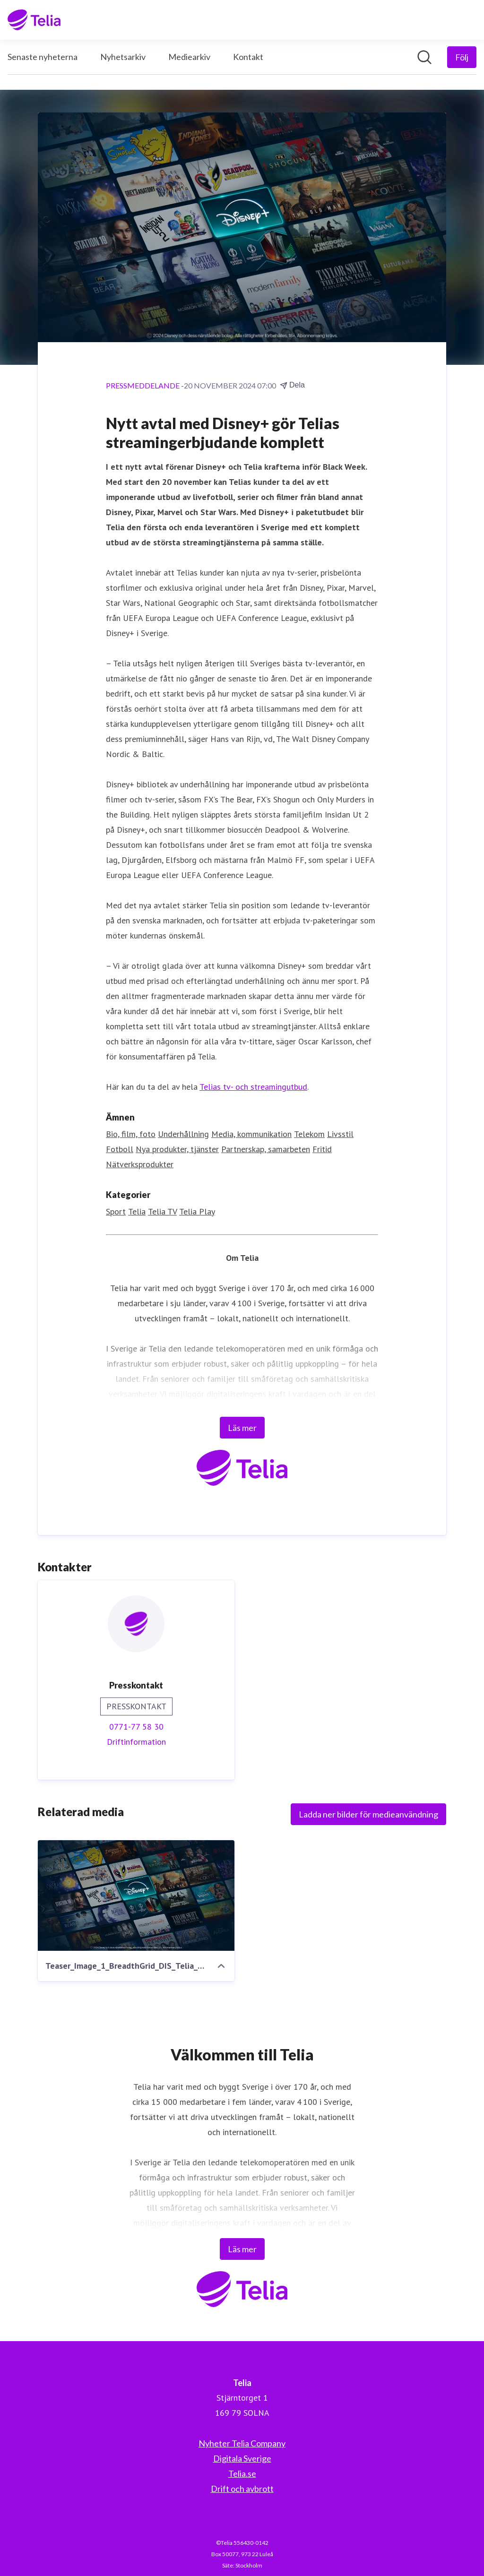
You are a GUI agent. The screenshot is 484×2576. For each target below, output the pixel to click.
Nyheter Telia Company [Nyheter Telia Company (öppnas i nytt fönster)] (242, 2443)
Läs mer (242, 1427)
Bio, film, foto (131, 1134)
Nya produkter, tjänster (177, 1149)
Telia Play (197, 1211)
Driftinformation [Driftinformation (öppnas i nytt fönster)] (136, 1741)
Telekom (309, 1134)
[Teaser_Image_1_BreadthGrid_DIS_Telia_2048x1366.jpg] (136, 1895)
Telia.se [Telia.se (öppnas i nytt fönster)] (242, 2473)
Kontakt (248, 57)
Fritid (322, 1149)
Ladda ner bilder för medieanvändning (368, 1814)
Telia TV (162, 1211)
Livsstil (340, 1134)
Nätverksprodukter (139, 1164)
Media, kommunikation (251, 1134)
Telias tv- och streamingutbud (253, 1086)
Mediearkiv (189, 57)
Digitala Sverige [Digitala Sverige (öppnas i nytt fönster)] (242, 2458)
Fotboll (119, 1149)
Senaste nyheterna (43, 57)
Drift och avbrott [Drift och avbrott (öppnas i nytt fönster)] (242, 2488)
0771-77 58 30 (136, 1726)
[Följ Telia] (461, 57)
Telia (137, 1211)
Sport (116, 1211)
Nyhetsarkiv (123, 57)
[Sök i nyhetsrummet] (424, 57)
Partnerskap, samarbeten (265, 1149)
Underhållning (183, 1134)
